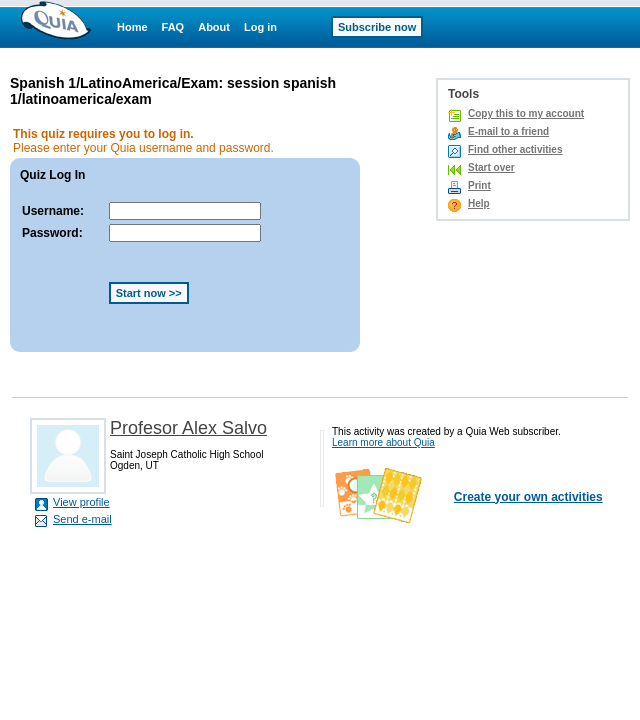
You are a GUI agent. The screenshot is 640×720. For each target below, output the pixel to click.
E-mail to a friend (508, 131)
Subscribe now (377, 27)
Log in (260, 27)
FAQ (173, 27)
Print (479, 185)
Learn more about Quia (383, 442)
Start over (491, 167)
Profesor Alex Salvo (188, 428)
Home (132, 27)
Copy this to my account (526, 113)
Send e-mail (82, 519)
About (214, 27)
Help (479, 203)
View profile (81, 502)
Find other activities (515, 149)
